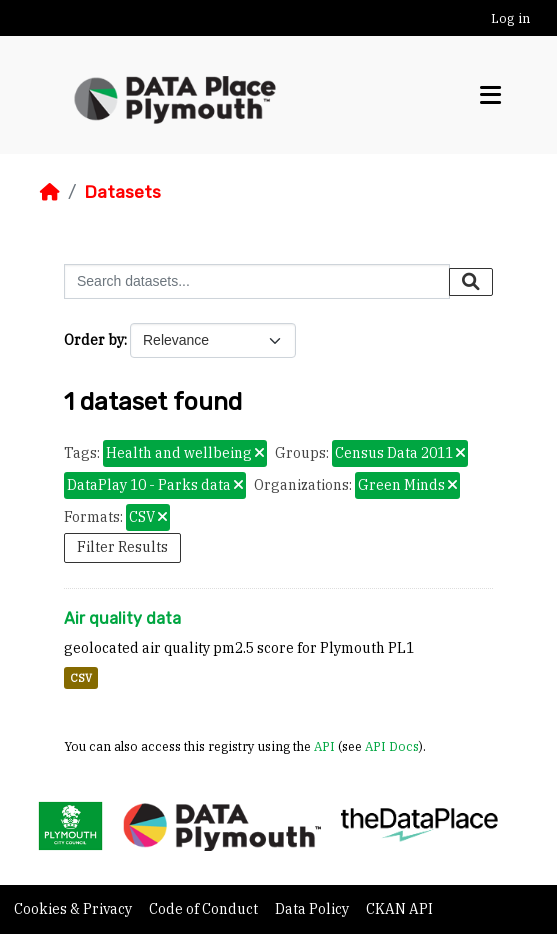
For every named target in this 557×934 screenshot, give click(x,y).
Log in (510, 18)
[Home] (50, 192)
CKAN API (399, 909)
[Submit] (471, 282)
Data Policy (313, 909)
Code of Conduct (205, 909)
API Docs (392, 746)
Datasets (122, 192)
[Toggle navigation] (490, 95)
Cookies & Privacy (74, 909)
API (324, 746)
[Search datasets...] (257, 281)
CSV (81, 678)
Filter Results (122, 547)
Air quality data (122, 618)
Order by (94, 340)
